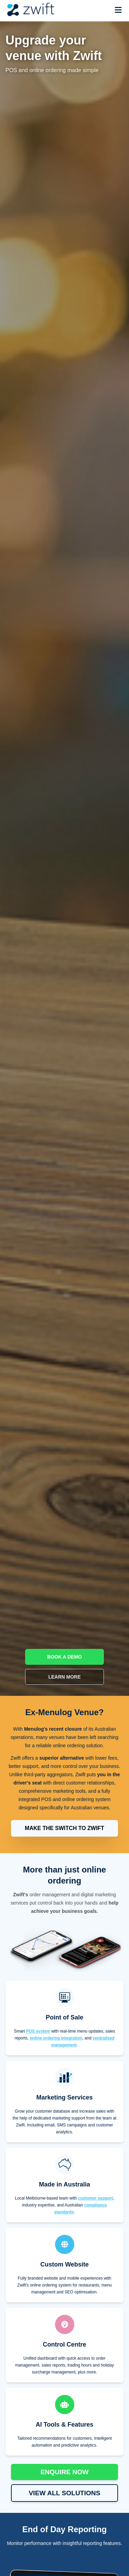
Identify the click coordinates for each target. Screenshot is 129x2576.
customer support (95, 2198)
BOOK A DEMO (64, 1657)
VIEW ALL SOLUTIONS (64, 2493)
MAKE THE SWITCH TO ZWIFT (64, 1828)
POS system (38, 2031)
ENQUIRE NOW (65, 2472)
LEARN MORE (64, 1677)
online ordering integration (56, 2038)
